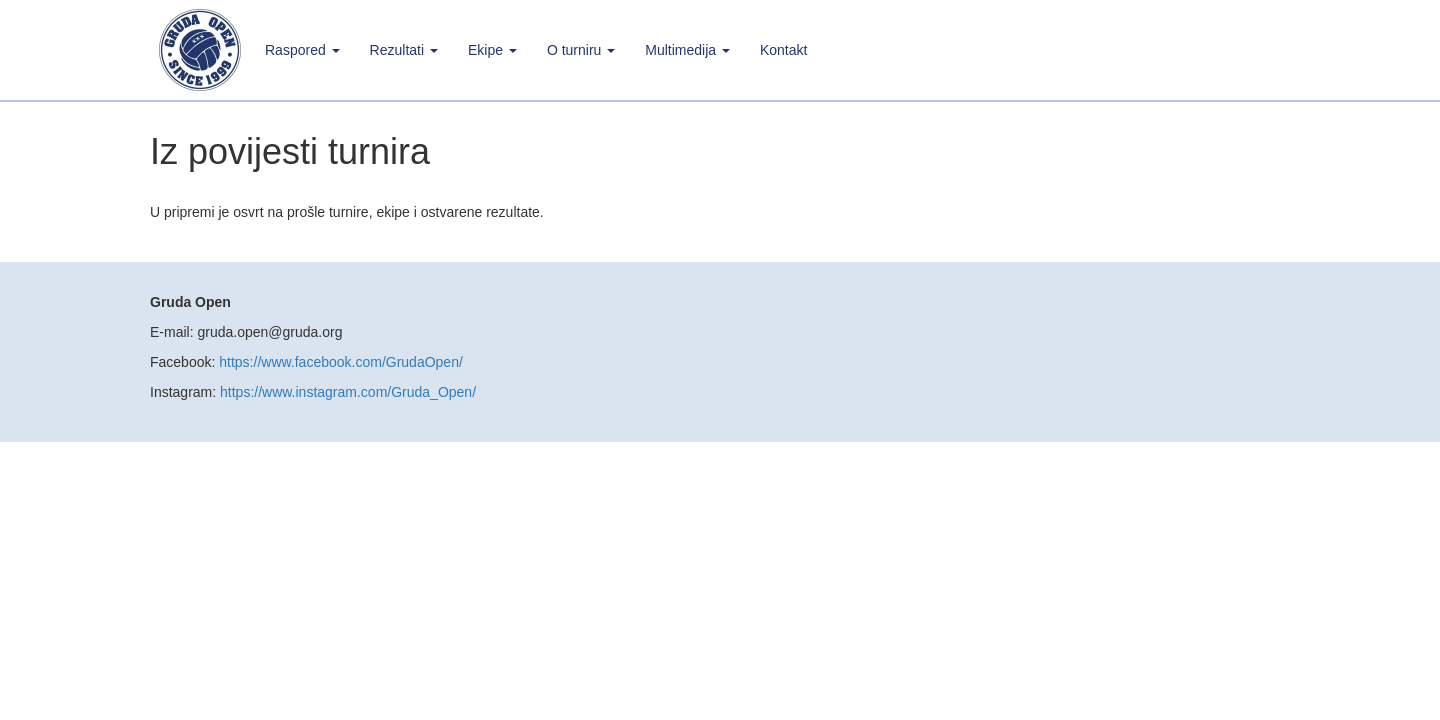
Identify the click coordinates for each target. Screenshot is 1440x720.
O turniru (581, 50)
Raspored (302, 50)
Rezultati (404, 50)
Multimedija (687, 50)
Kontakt (783, 50)
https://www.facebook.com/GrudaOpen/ (341, 362)
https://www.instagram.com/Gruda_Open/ (348, 392)
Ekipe (492, 50)
